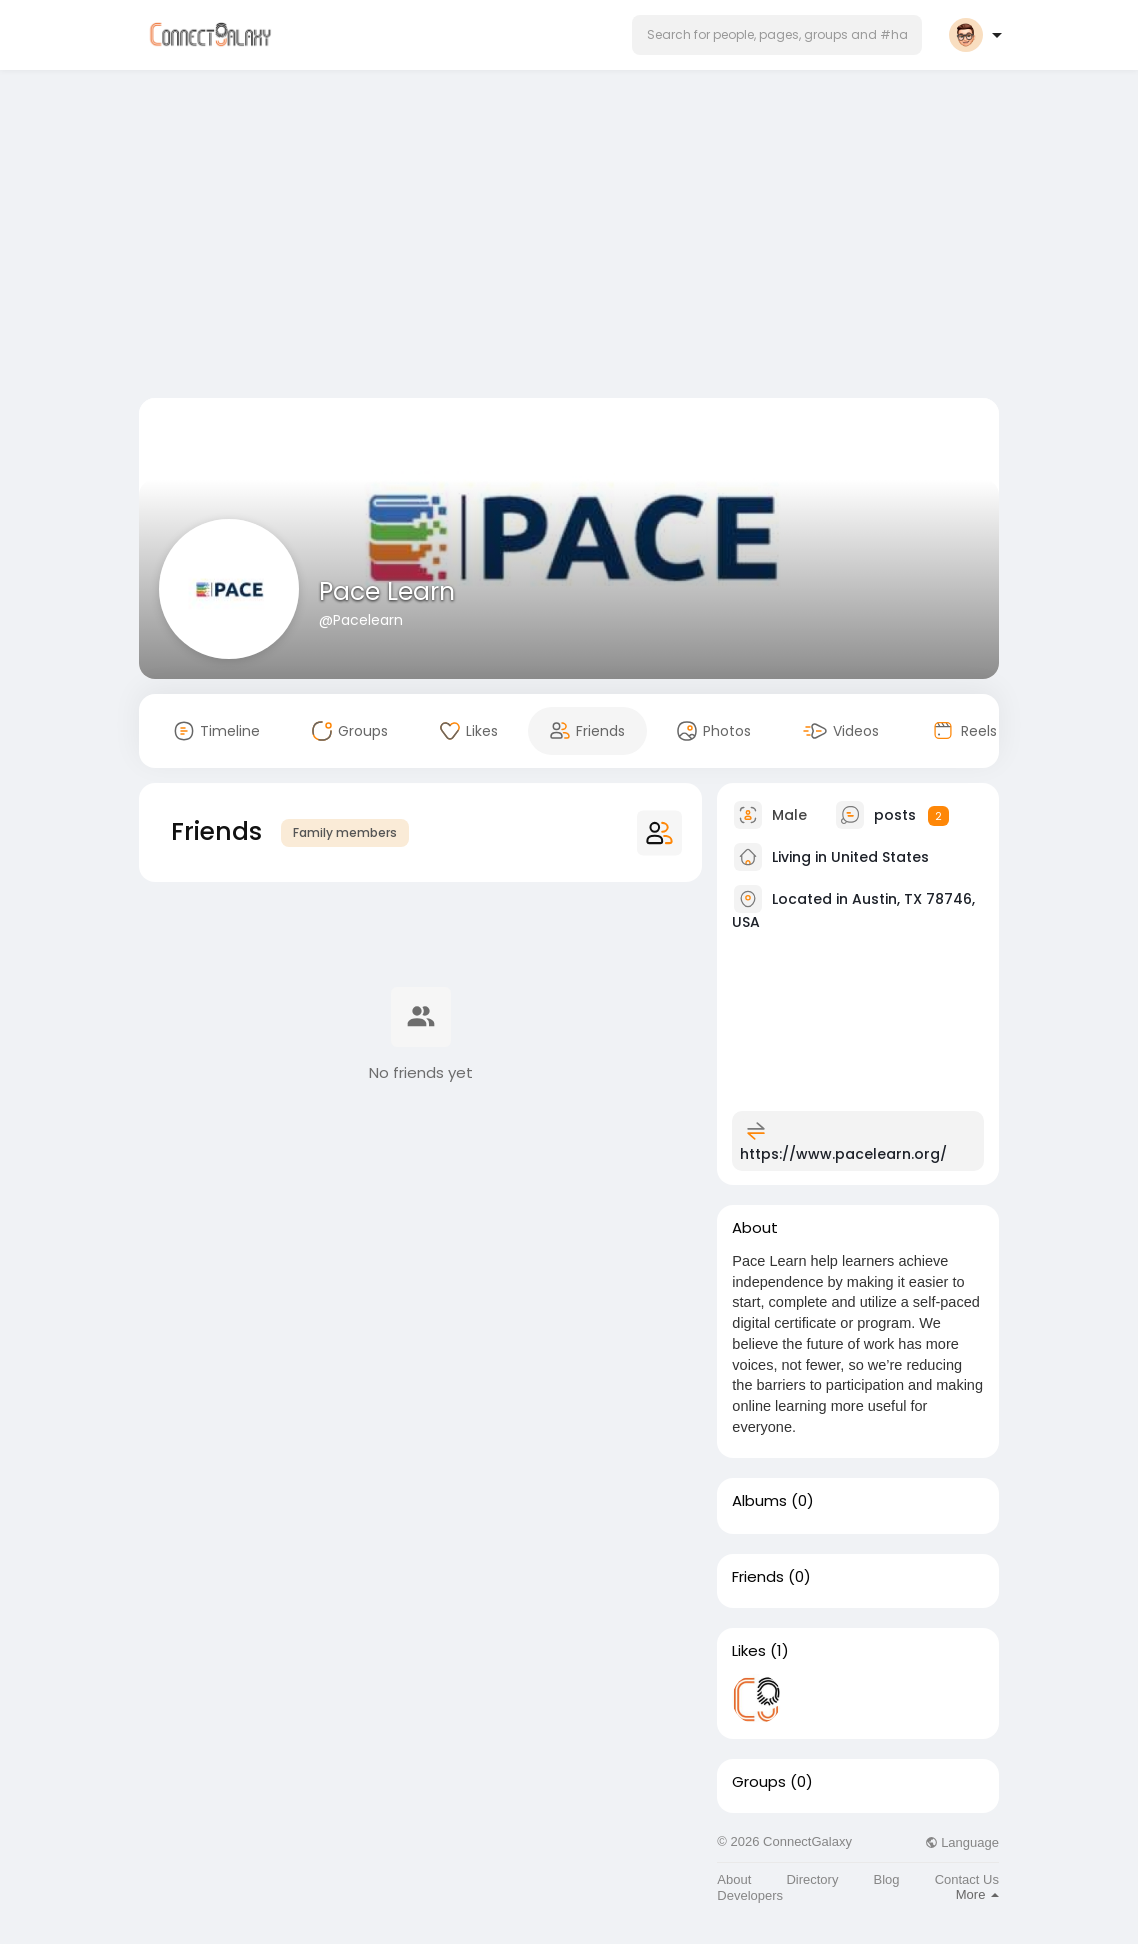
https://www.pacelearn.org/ (843, 1154)
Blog (887, 1879)
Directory (812, 1879)
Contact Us (967, 1879)
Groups (759, 1782)
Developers (750, 1895)
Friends (758, 1577)
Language (962, 1842)
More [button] (977, 1894)
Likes (749, 1651)
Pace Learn (387, 591)
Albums (759, 1501)
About (734, 1879)
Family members (345, 832)
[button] (777, 35)
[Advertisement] (569, 238)
